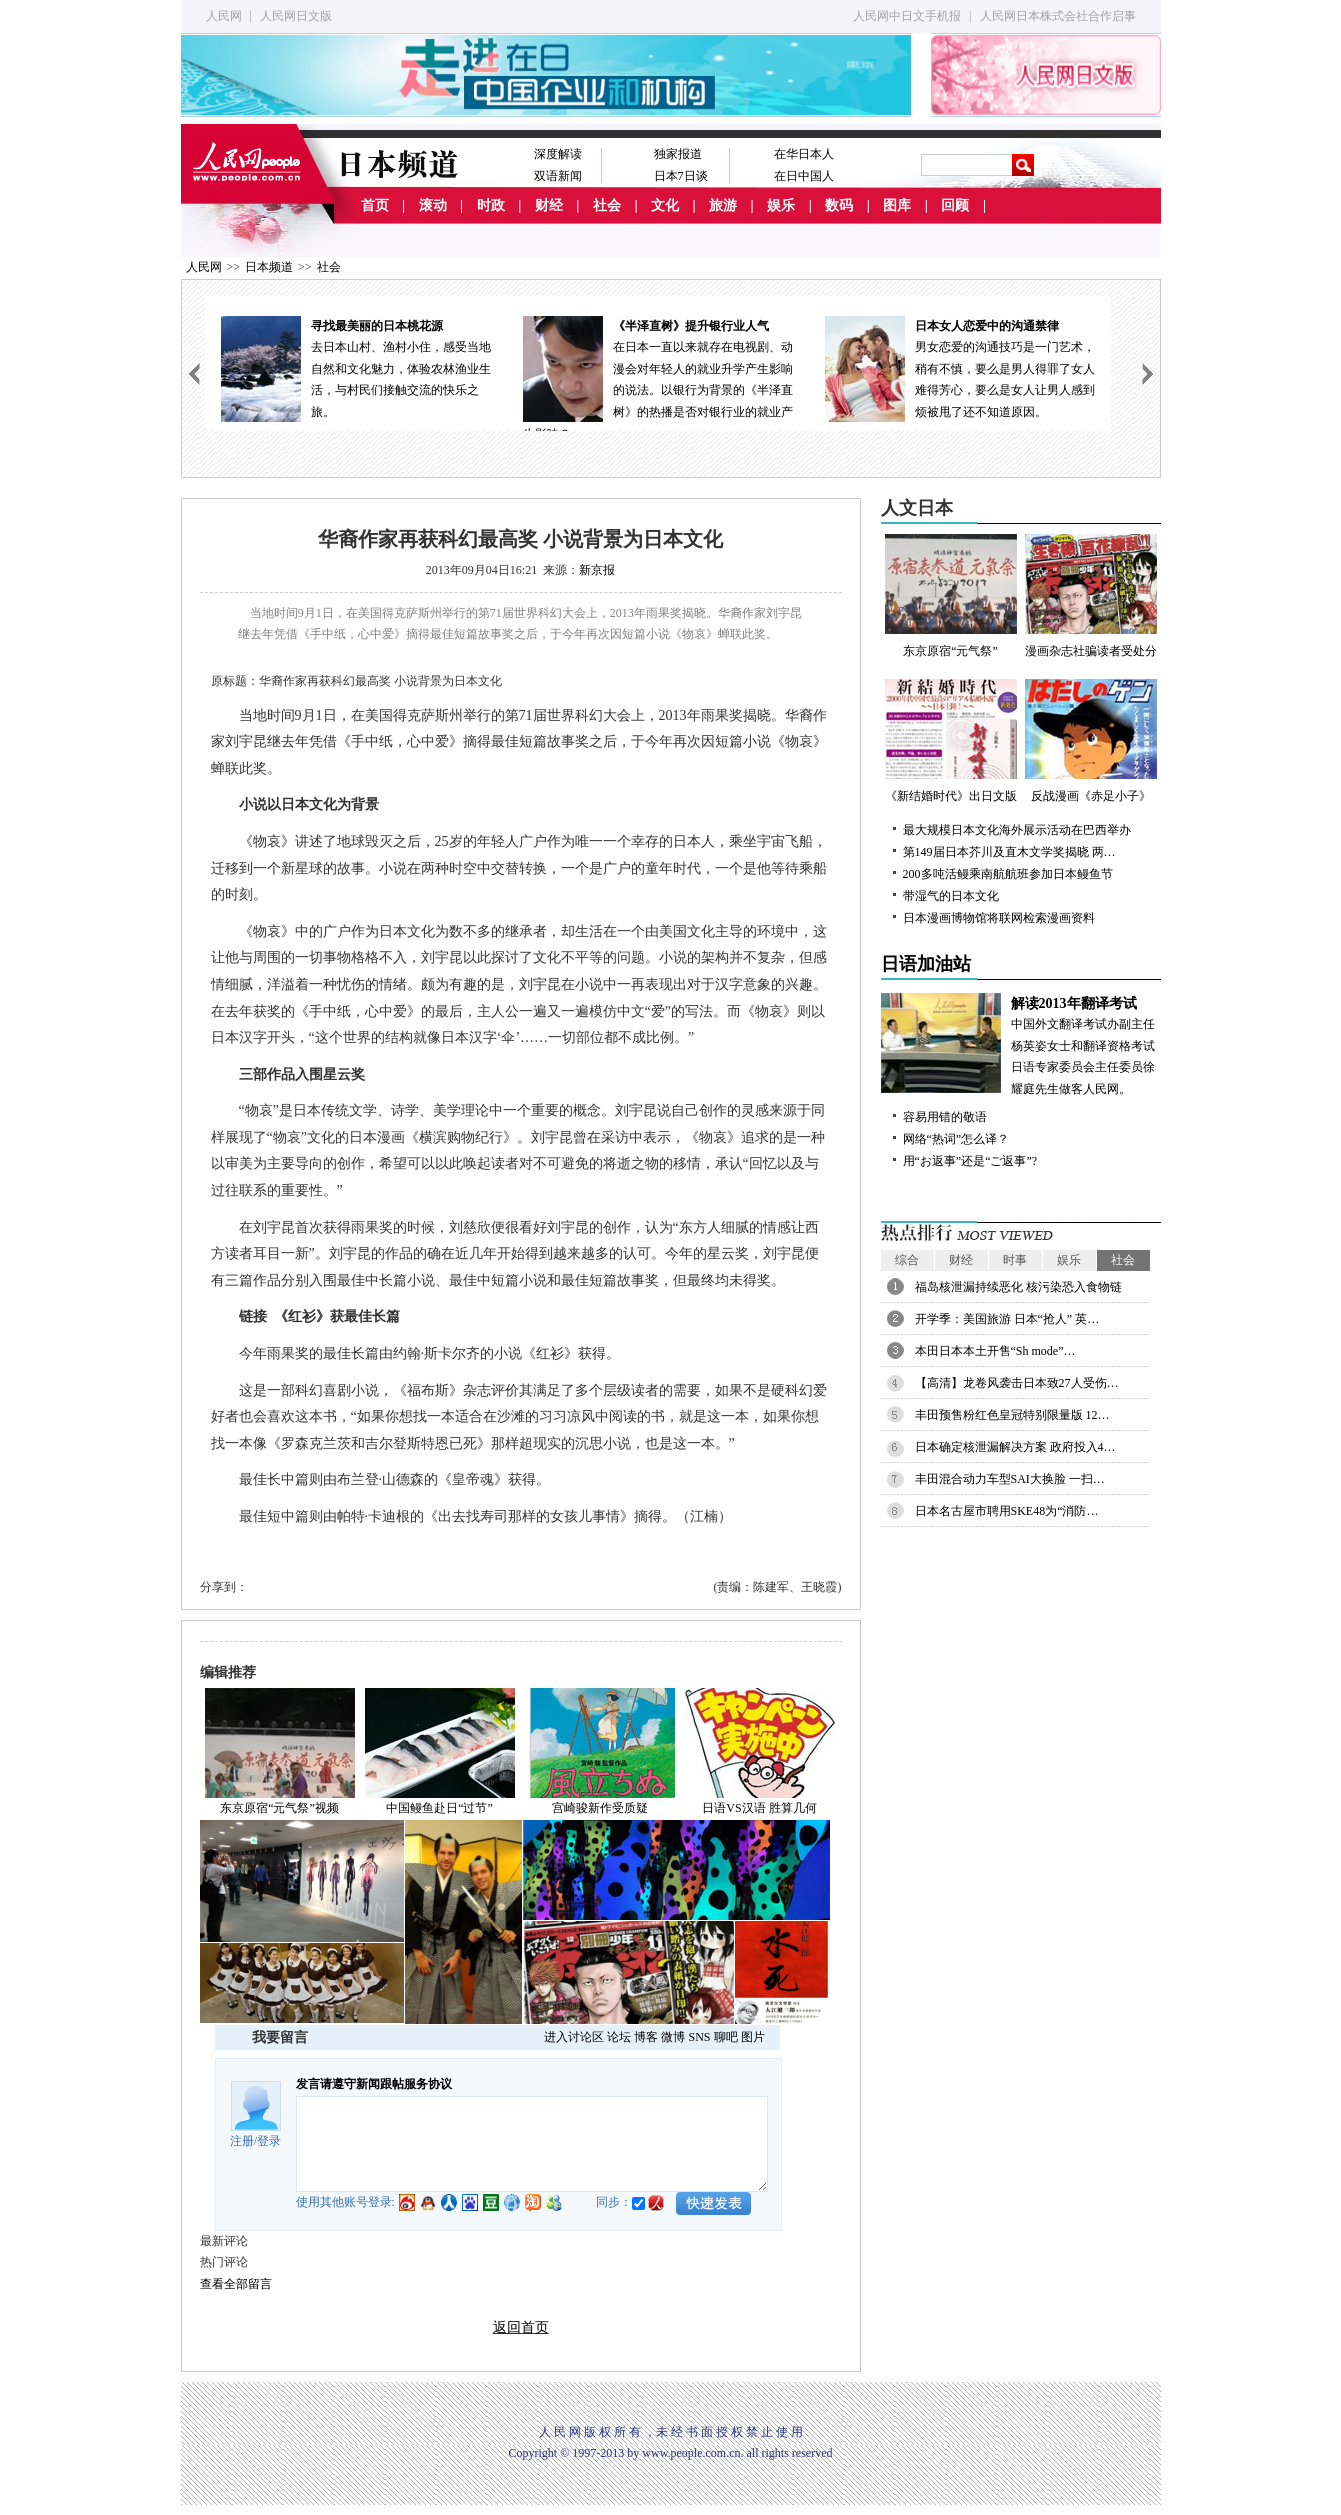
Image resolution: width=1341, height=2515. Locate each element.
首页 (375, 205)
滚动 (433, 205)
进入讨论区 (574, 2037)
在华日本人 (804, 154)
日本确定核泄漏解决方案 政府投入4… (1015, 1447)
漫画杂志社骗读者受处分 (1091, 596)
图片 (753, 2037)
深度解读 (558, 154)
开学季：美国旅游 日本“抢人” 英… (1007, 1319)
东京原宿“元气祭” (951, 596)
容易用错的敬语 (945, 1117)
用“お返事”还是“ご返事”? (970, 1161)
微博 (673, 2037)
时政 (491, 205)
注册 (242, 2141)
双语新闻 (558, 176)
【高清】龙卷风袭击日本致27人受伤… (1017, 1383)
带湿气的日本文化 (951, 896)
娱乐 (781, 205)
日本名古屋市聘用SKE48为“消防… (1007, 1511)
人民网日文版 (296, 16)
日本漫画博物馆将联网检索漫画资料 (999, 918)
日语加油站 (926, 964)
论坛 (619, 2037)
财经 (549, 205)
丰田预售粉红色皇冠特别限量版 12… (1012, 1415)
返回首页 (521, 2327)
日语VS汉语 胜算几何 (759, 1808)
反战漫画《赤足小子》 (1091, 741)
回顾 (955, 205)
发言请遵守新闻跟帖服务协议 (374, 2084)
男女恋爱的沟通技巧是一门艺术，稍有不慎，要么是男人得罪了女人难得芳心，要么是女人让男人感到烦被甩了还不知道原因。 (960, 367)
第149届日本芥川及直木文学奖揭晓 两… (1009, 852)
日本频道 (269, 267)
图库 (897, 205)
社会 (607, 205)
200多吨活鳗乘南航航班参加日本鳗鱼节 (1008, 874)
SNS (699, 2037)
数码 (839, 205)
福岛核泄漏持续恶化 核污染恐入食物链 (1018, 1287)
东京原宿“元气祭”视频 (279, 1808)
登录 (269, 2141)
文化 (665, 205)
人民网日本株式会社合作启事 (1058, 16)
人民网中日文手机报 (907, 16)
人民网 (224, 16)
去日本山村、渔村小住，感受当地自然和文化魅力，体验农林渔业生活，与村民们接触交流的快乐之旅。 (356, 367)
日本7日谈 (681, 176)
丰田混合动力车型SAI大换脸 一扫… (1010, 1479)
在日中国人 (804, 176)
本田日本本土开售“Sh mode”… (995, 1351)
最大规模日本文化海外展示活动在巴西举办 (1017, 830)
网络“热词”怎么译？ (956, 1139)
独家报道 (678, 154)
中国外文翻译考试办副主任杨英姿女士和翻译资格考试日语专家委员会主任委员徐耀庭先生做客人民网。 (1021, 1044)
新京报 (597, 570)
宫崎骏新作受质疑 (600, 1808)
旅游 (723, 205)
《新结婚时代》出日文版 (951, 741)
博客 (646, 2037)
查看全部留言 (236, 2284)
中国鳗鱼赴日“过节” (439, 1808)
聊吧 (726, 2037)
